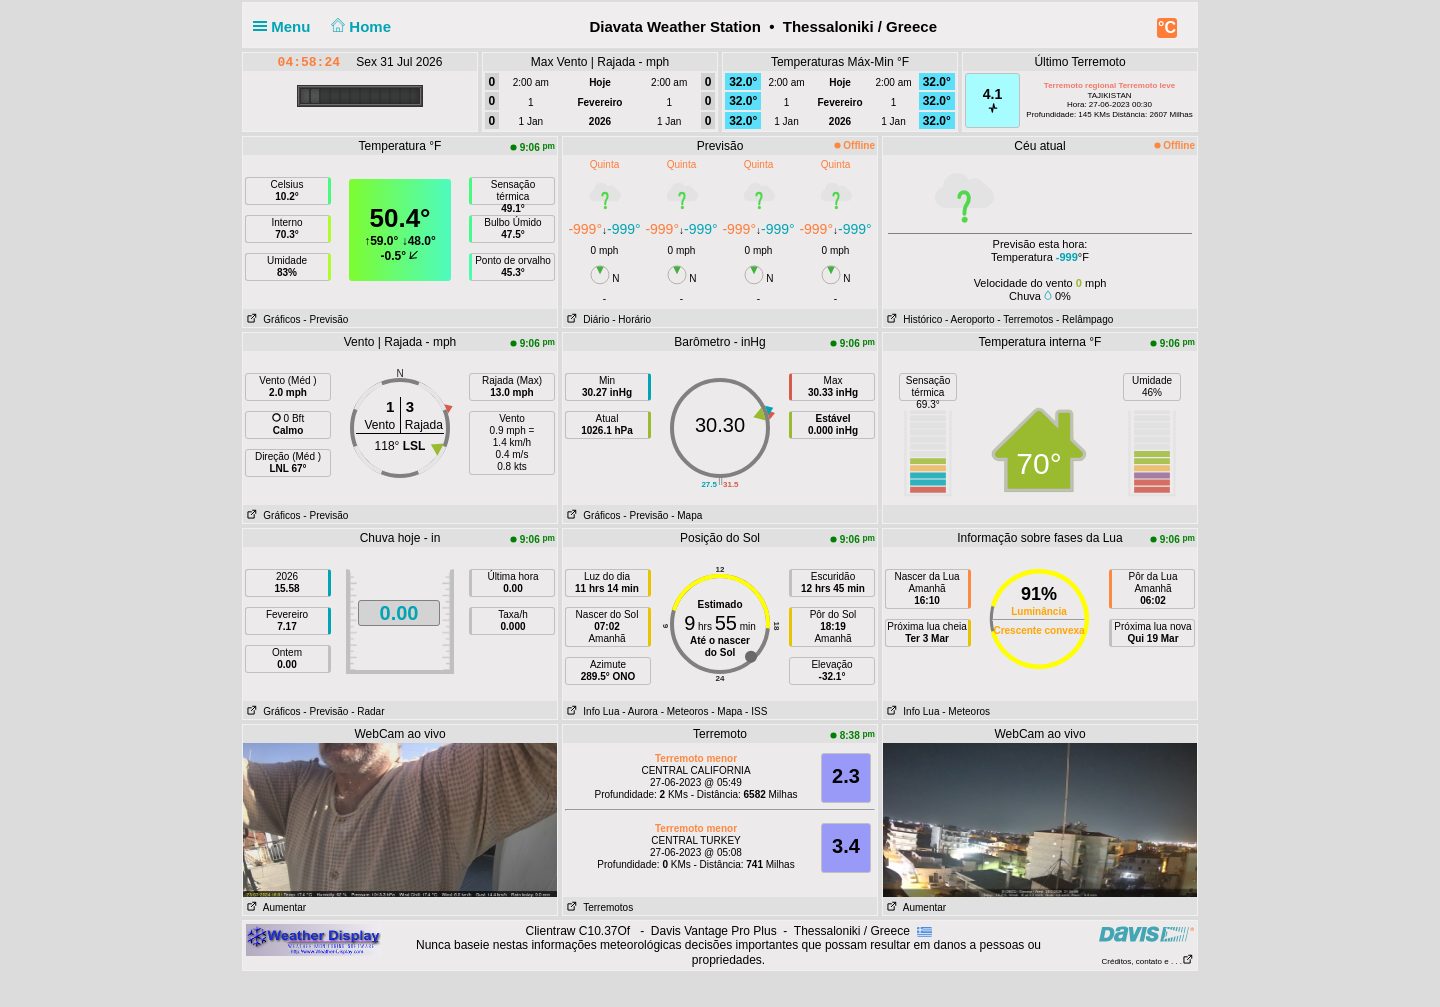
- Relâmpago (1084, 319)
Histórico (912, 319)
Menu (286, 26)
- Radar (367, 711)
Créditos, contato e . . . (1148, 961)
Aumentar (274, 907)
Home (359, 26)
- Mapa (686, 515)
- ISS (756, 711)
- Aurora (640, 711)
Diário (586, 319)
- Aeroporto (969, 319)
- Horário (631, 319)
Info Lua (591, 711)
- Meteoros (685, 711)
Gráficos (272, 319)
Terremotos (598, 907)
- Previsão (325, 319)
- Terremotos (1025, 319)
